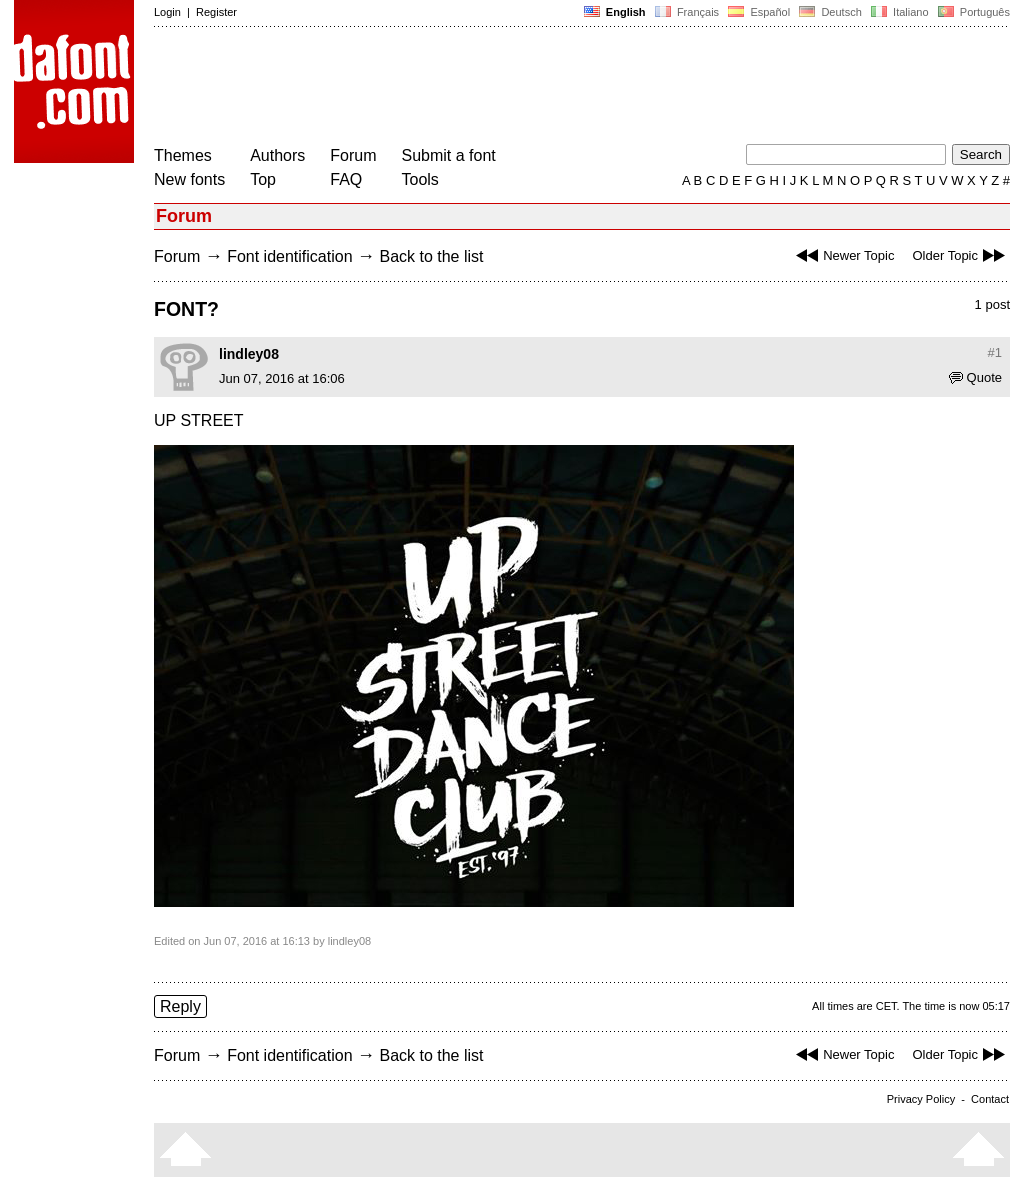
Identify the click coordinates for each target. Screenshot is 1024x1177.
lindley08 (249, 354)
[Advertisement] (518, 88)
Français (687, 12)
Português (972, 12)
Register (216, 12)
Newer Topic (842, 255)
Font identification (289, 256)
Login (167, 12)
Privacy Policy (921, 1099)
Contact (990, 1099)
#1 (995, 352)
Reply (180, 1006)
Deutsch (830, 12)
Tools (420, 179)
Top (263, 179)
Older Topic (961, 255)
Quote (975, 377)
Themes (183, 155)
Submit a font (449, 155)
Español (759, 12)
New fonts (189, 179)
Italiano (900, 12)
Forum (353, 155)
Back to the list (431, 256)
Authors (277, 155)
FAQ (346, 179)
